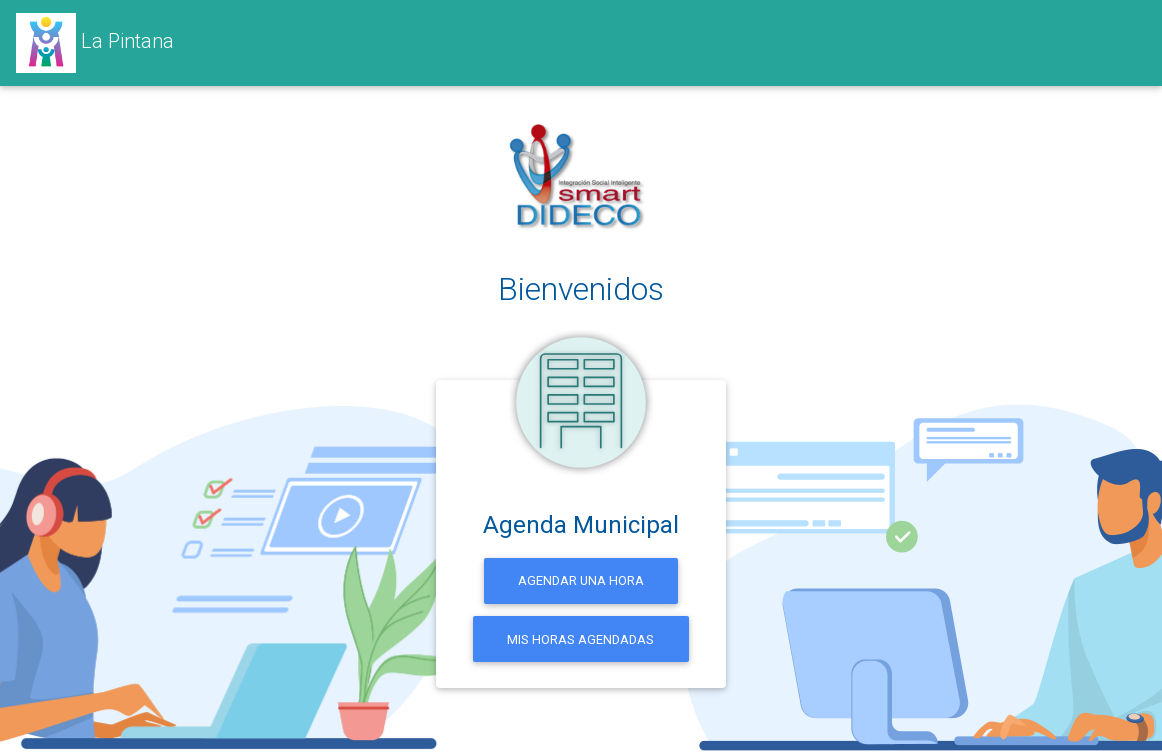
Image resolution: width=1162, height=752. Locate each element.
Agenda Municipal (581, 525)
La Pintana (95, 43)
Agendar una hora (581, 580)
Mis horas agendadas (580, 639)
